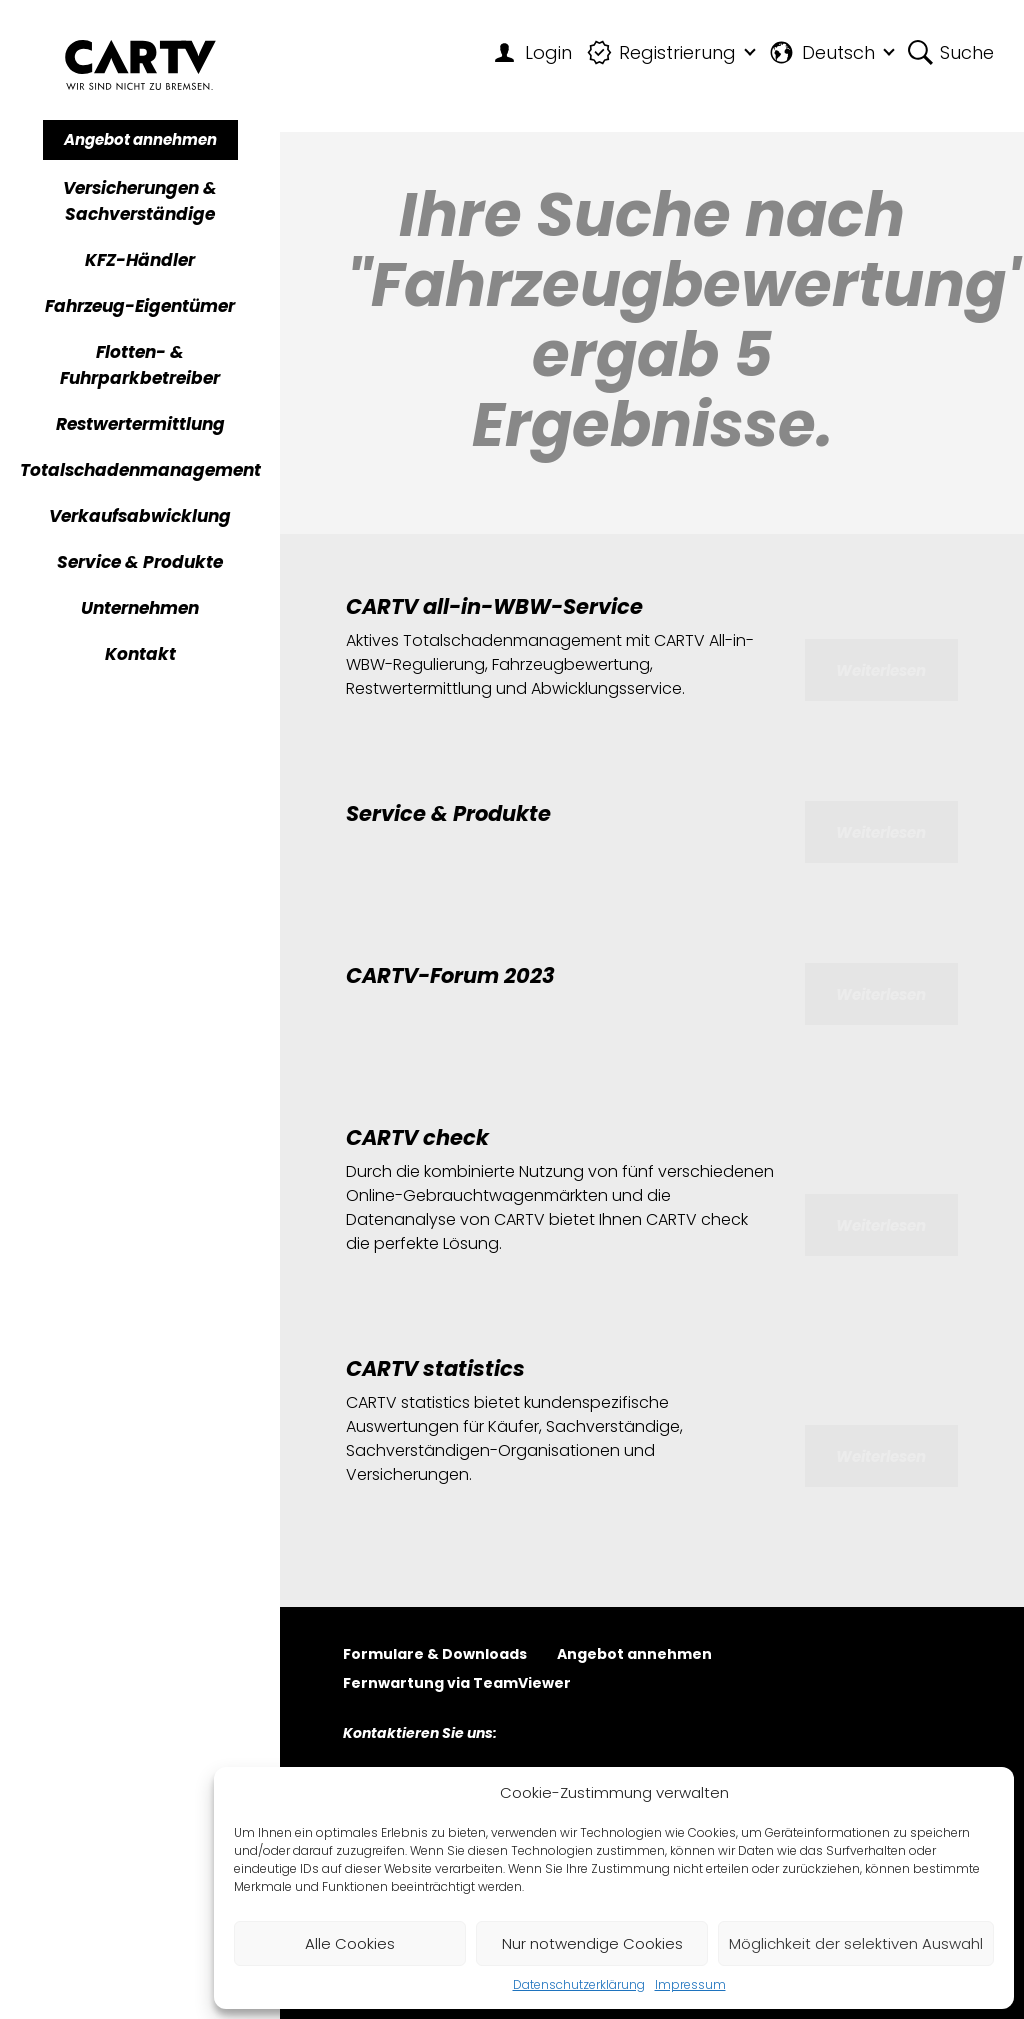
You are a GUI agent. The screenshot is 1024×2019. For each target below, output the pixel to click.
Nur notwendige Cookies (592, 1943)
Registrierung (662, 52)
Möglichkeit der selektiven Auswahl (856, 1943)
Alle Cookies (350, 1943)
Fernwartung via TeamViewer (457, 1684)
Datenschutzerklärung (579, 1984)
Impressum (690, 1984)
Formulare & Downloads (435, 1655)
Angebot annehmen (140, 139)
